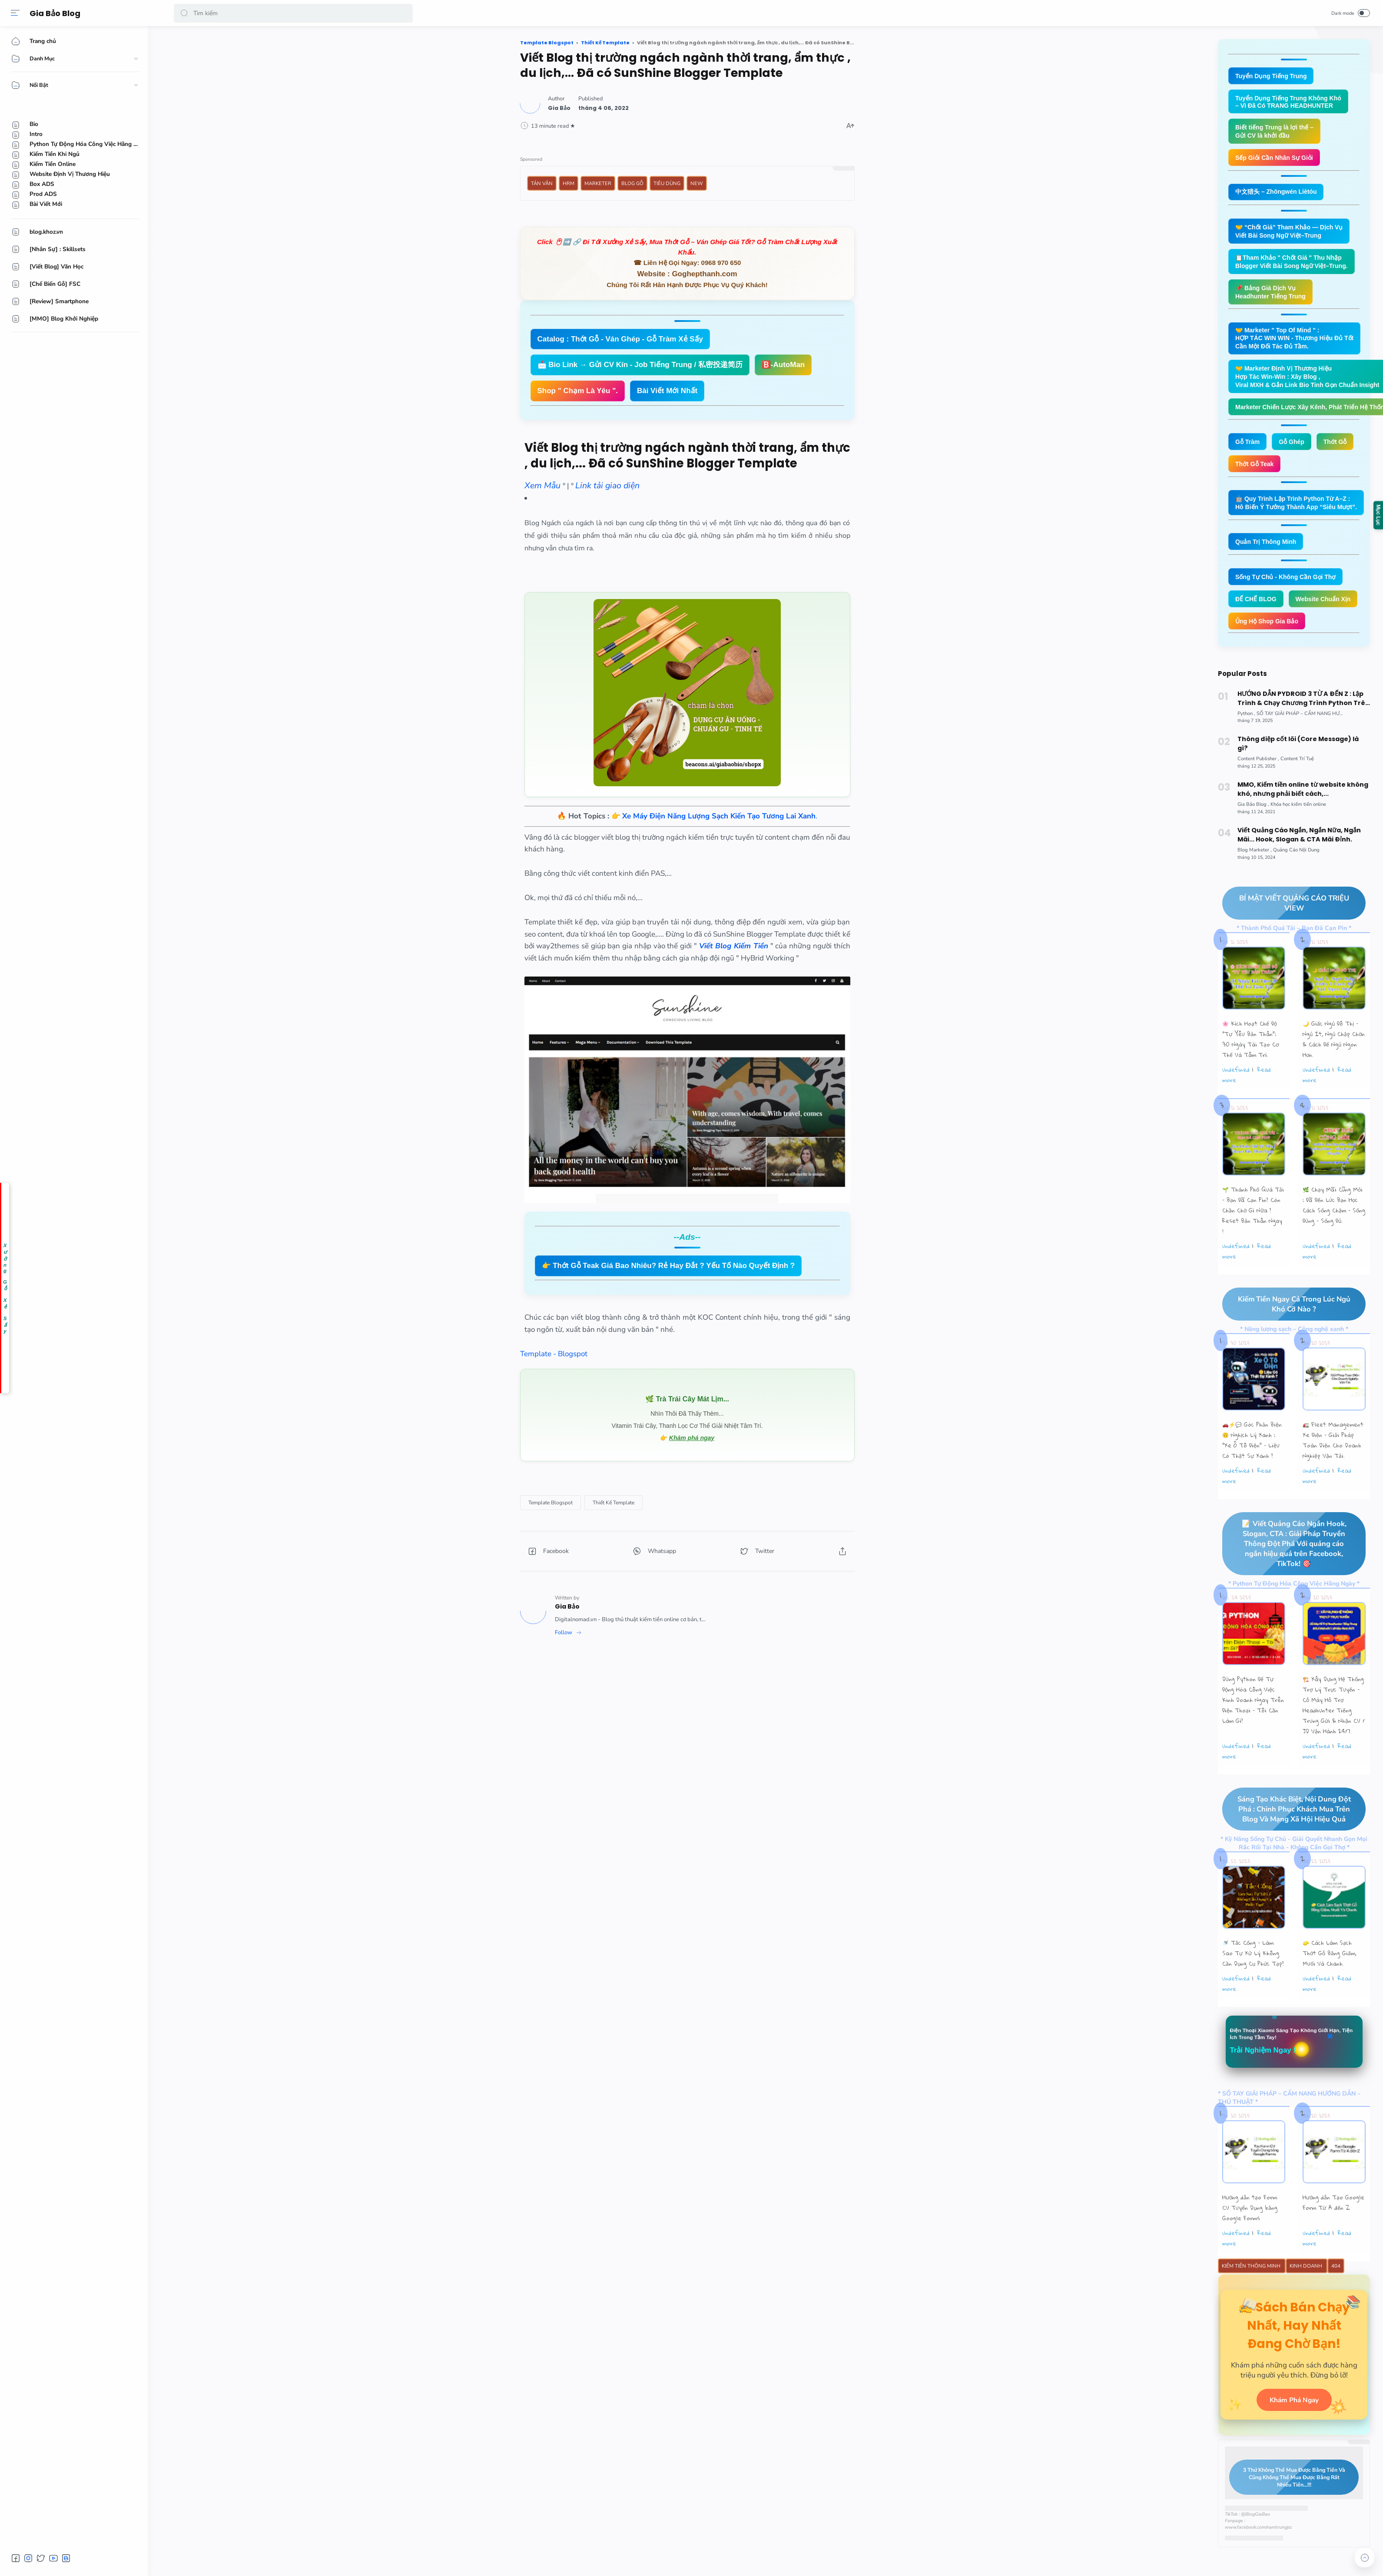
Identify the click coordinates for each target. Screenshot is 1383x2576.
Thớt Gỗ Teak (1255, 473)
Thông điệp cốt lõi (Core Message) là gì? (1298, 779)
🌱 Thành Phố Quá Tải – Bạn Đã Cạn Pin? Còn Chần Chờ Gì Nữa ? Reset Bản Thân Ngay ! (1253, 1246)
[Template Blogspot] (550, 1502)
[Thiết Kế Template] (613, 1502)
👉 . (714, 816)
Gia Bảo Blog (57, 13)
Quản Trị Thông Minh (1267, 552)
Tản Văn (542, 183)
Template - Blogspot (553, 1354)
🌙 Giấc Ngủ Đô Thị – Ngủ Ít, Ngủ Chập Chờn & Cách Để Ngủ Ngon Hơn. (1334, 1075)
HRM (568, 183)
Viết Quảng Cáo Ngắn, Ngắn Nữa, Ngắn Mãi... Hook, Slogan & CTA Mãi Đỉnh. (1299, 870)
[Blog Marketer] (1254, 885)
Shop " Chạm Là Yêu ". (577, 391)
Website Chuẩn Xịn (1264, 633)
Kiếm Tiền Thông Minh (1252, 2304)
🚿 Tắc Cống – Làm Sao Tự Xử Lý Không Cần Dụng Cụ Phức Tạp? (1253, 1990)
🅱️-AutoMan (783, 365)
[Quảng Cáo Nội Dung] (1296, 885)
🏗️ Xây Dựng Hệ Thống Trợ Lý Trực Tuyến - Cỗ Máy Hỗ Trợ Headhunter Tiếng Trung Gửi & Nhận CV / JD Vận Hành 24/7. (1334, 1742)
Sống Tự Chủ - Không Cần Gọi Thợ (1289, 588)
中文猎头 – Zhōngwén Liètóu (1279, 194)
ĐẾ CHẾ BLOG (1257, 611)
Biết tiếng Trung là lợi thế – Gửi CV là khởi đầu (1276, 133)
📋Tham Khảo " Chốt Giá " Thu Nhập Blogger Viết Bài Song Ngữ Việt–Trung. (1295, 266)
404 (1335, 2304)
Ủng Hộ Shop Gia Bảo (1269, 656)
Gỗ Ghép (1294, 451)
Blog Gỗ (632, 183)
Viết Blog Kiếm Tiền (733, 946)
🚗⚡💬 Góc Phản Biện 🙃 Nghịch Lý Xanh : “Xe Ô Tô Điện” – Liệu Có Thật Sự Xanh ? (1252, 1476)
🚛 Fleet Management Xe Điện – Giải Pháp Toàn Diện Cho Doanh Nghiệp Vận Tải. (1333, 1476)
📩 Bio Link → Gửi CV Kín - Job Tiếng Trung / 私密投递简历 (640, 365)
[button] (184, 13)
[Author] (559, 108)
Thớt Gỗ (1339, 451)
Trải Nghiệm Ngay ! (1265, 2088)
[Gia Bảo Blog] (1253, 840)
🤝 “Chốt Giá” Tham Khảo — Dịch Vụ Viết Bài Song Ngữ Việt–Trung (1292, 235)
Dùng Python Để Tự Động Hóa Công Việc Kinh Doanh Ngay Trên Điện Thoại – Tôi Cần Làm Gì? (1253, 1737)
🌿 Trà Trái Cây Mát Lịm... (687, 1399)
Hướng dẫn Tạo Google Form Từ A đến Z (1333, 2241)
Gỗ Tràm (1248, 451)
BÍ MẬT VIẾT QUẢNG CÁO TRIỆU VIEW (1285, 938)
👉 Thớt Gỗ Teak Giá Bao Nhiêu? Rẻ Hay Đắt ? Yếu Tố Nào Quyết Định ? (668, 1266)
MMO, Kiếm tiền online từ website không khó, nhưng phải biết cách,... (1302, 825)
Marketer (597, 183)
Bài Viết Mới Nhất (667, 391)
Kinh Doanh (1306, 2304)
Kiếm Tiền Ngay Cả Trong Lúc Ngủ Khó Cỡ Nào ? (1286, 1340)
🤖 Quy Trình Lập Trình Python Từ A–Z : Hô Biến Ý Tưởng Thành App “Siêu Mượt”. (1300, 513)
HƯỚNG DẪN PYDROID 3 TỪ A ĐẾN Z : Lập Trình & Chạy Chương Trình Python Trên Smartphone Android (1303, 734)
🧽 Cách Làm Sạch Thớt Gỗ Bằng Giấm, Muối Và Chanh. (1329, 1990)
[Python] (1246, 749)
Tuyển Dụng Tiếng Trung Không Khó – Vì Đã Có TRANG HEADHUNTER (1291, 102)
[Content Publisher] (1258, 794)
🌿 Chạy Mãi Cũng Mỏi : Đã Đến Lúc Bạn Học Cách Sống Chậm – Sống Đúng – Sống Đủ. (1334, 1241)
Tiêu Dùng (666, 183)
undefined (1236, 1105)
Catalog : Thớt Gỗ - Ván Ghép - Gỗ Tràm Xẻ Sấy (620, 339)
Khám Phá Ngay (1293, 2455)
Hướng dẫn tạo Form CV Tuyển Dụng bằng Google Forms (1249, 2246)
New (696, 183)
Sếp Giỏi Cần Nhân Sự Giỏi (1277, 160)
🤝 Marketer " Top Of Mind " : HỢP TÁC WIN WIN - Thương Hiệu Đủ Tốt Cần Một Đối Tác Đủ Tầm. (1298, 344)
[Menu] (15, 13)
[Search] (293, 13)
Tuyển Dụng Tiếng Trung (1273, 76)
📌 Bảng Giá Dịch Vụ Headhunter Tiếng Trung (1272, 297)
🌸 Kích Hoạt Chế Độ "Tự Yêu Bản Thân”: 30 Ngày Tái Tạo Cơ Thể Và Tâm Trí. (1250, 1075)
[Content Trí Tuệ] (1297, 794)
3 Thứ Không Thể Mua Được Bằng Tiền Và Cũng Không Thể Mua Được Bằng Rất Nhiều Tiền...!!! (1287, 2533)
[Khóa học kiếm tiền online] (1298, 840)
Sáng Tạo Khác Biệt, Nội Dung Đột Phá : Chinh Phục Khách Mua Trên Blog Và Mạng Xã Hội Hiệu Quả (1286, 1845)
